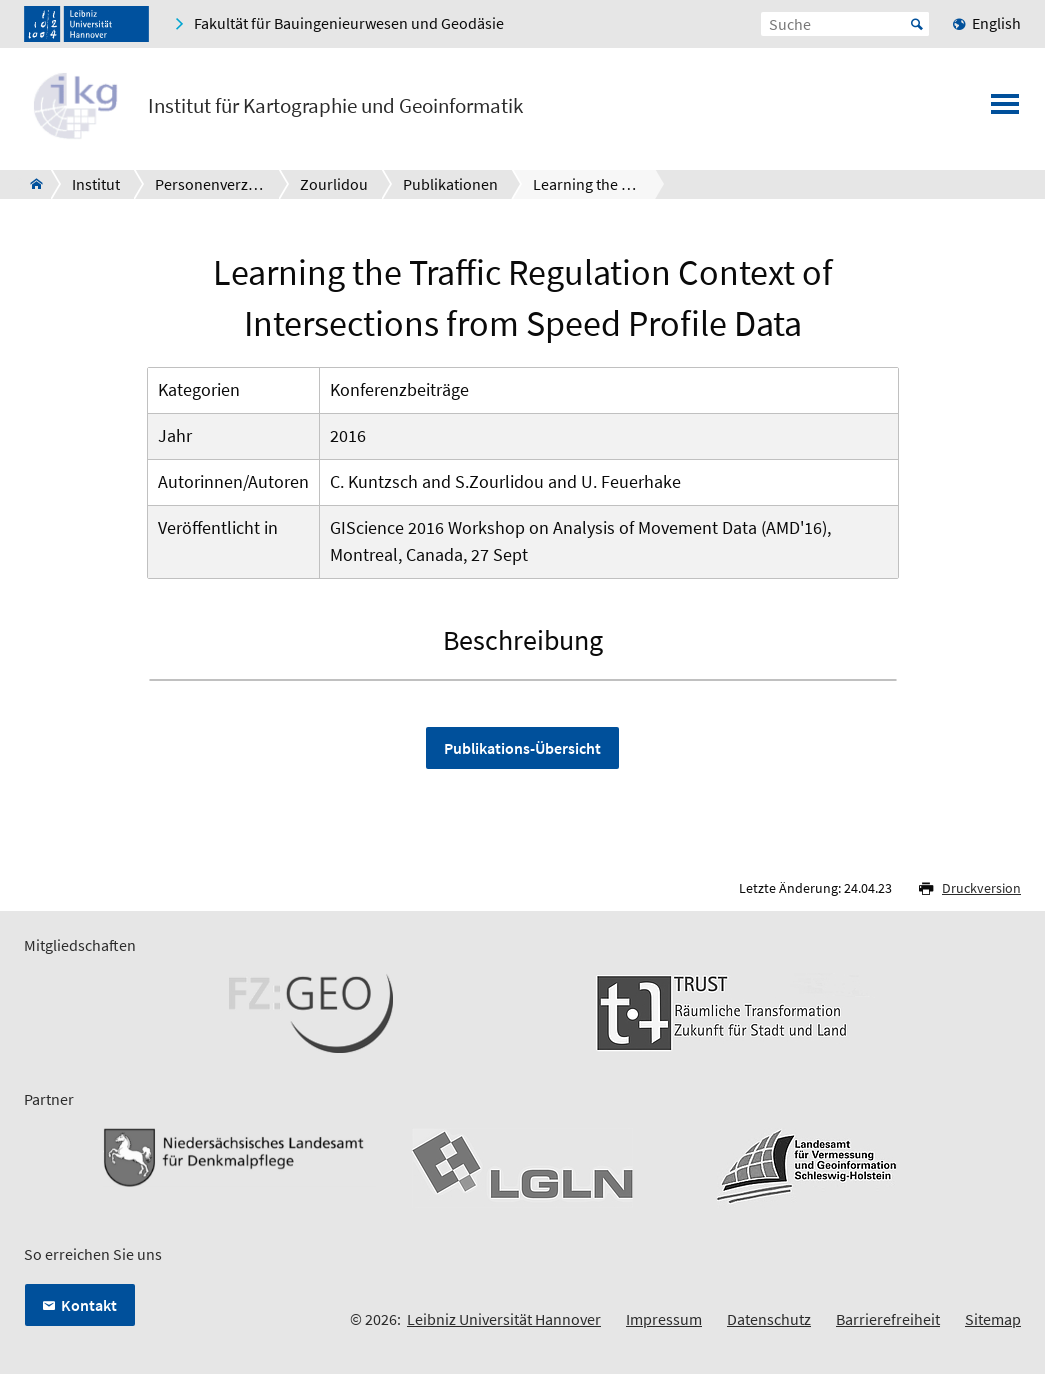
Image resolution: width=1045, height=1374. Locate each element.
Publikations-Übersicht (522, 748)
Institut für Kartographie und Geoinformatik (335, 106)
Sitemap (993, 1319)
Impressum (664, 1319)
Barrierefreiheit (888, 1319)
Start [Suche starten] (917, 24)
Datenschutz (769, 1319)
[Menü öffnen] (1005, 110)
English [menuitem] (996, 23)
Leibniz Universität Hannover (504, 1319)
